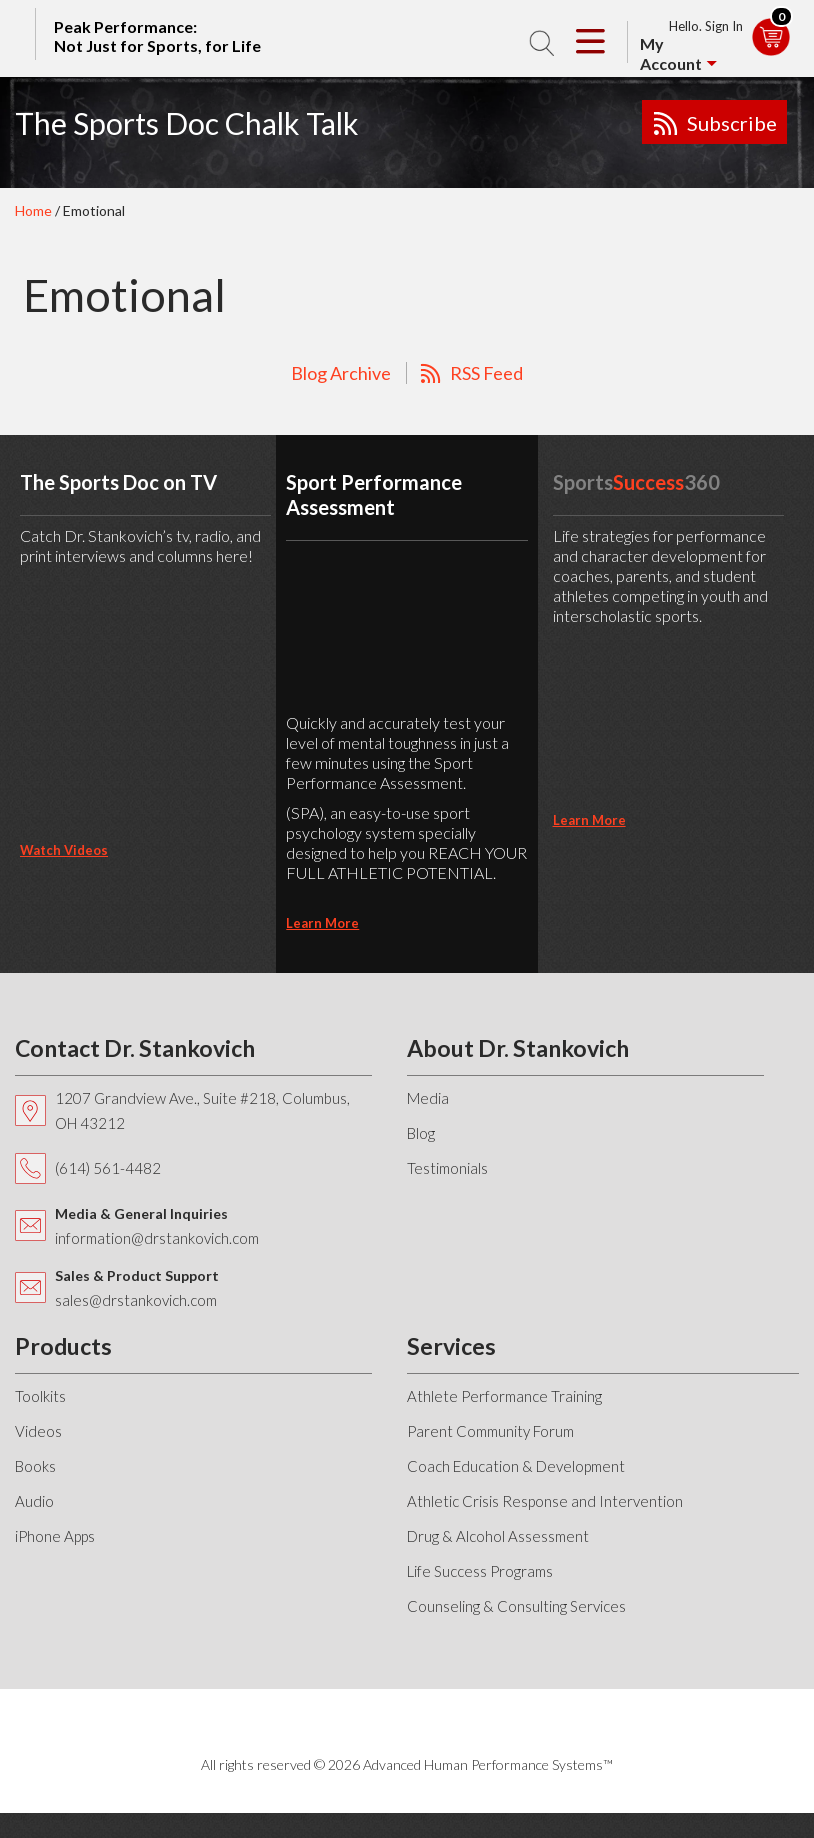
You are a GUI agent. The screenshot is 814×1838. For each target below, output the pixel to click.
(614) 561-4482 (108, 1168)
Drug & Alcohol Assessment (498, 1536)
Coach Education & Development (516, 1466)
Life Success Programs (480, 1571)
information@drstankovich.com (157, 1238)
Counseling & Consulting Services (516, 1606)
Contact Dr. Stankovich (135, 1048)
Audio (34, 1501)
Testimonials (447, 1168)
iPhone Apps (55, 1536)
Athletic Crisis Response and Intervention (545, 1501)
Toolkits (40, 1396)
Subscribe (732, 123)
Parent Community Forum (490, 1431)
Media (428, 1098)
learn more (322, 923)
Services (451, 1346)
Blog (421, 1133)
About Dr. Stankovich (518, 1048)
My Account (671, 53)
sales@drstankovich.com (136, 1300)
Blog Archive (341, 373)
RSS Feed (486, 373)
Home (33, 210)
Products (63, 1346)
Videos (38, 1431)
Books (35, 1466)
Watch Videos (64, 850)
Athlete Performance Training (504, 1396)
